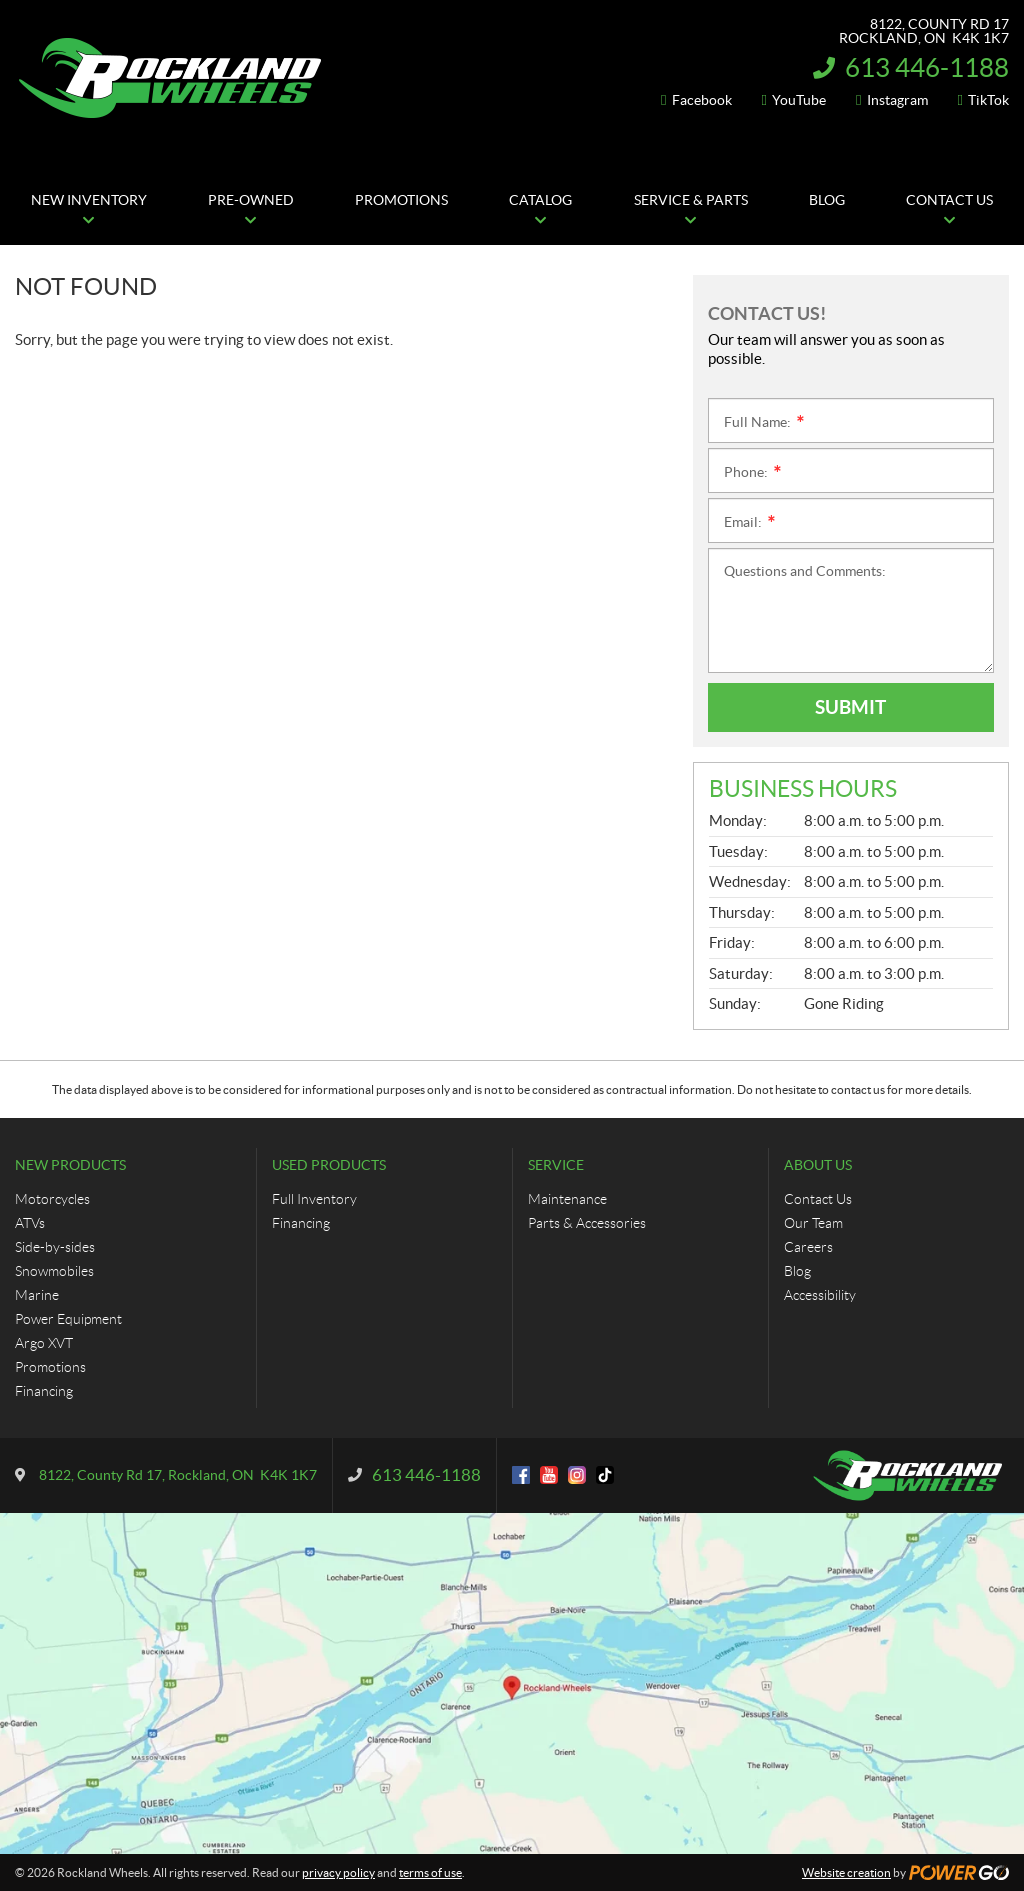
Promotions (50, 1367)
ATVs (30, 1223)
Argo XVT (44, 1343)
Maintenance (567, 1199)
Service (556, 1165)
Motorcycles (52, 1199)
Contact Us (818, 1199)
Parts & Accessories (587, 1223)
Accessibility (820, 1295)
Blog (797, 1271)
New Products (70, 1165)
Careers (808, 1247)
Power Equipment (68, 1319)
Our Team (813, 1223)
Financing (44, 1391)
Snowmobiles (54, 1271)
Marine (37, 1295)
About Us (818, 1165)
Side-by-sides (55, 1247)
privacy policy (338, 1872)
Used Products (329, 1165)
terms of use (430, 1872)
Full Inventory (314, 1199)
